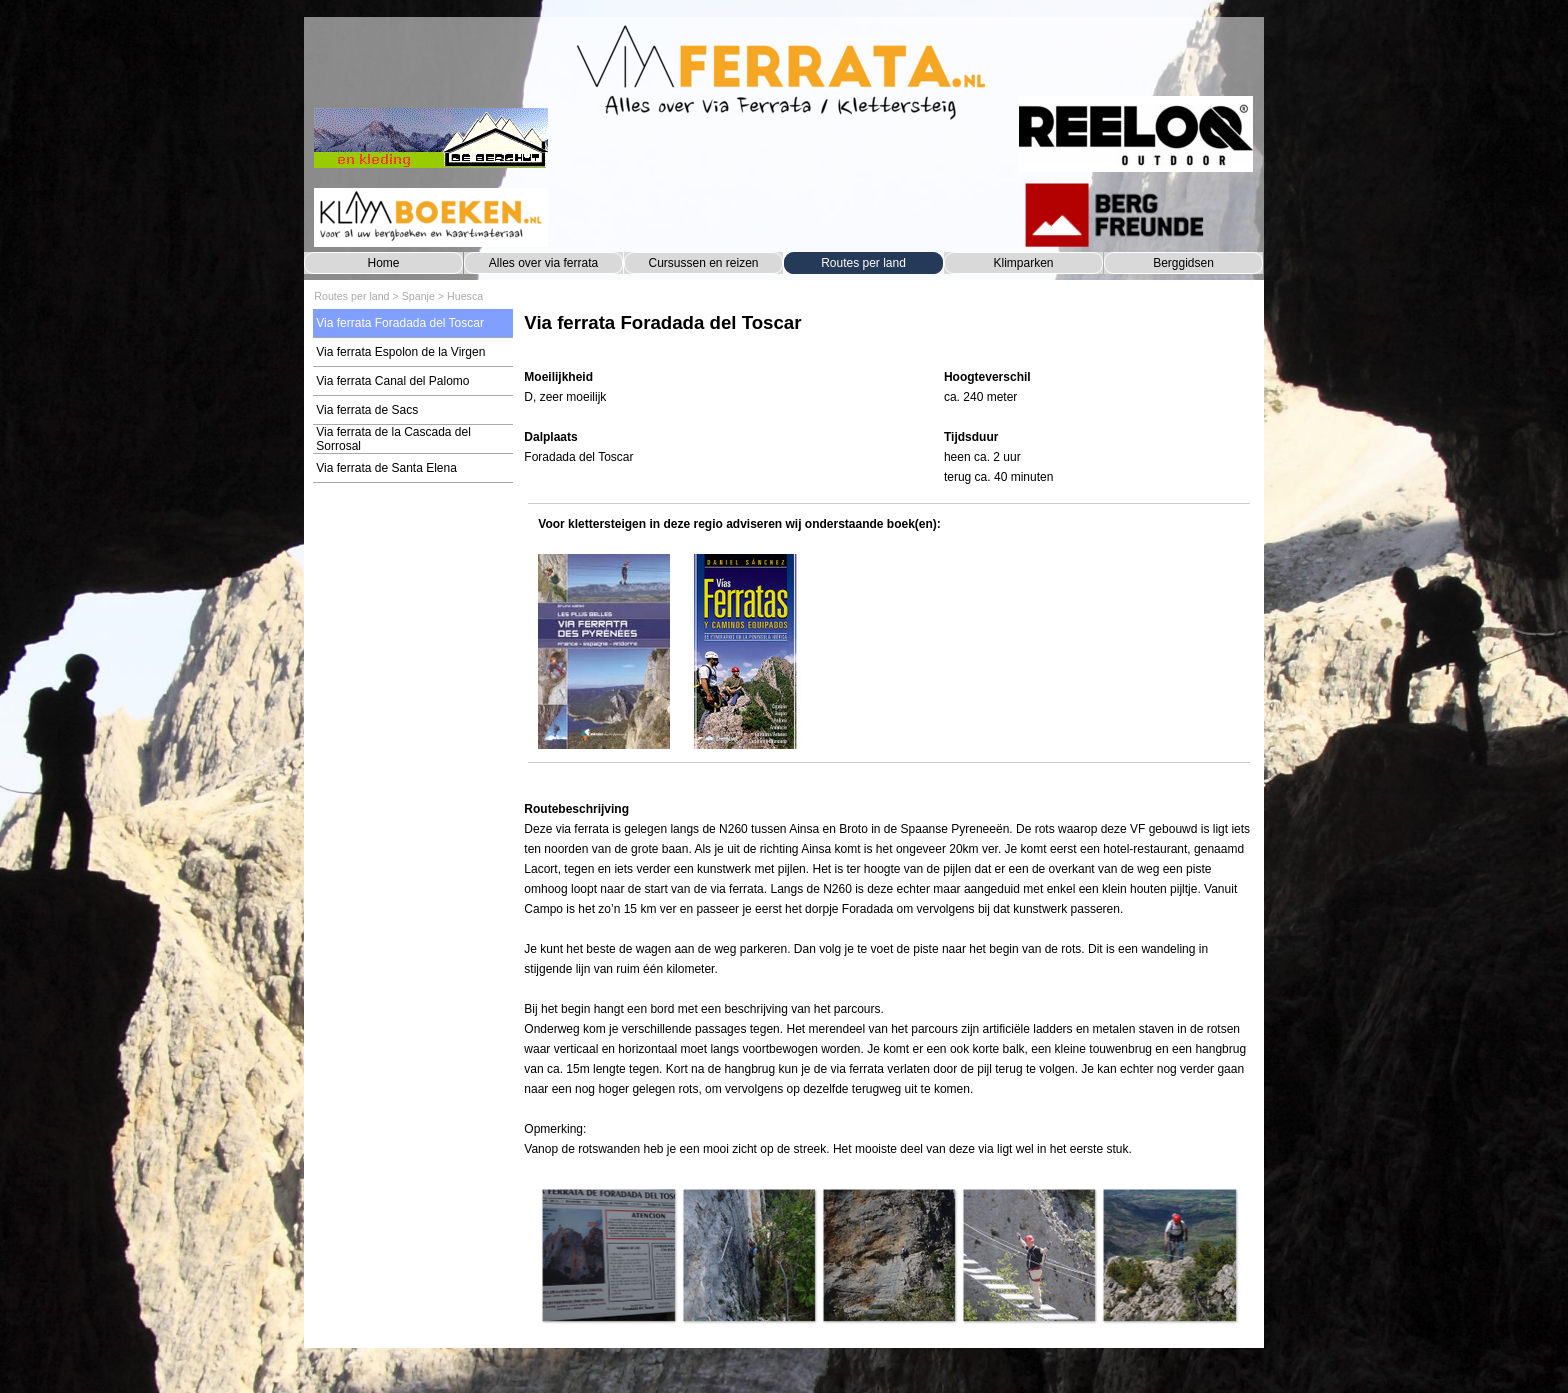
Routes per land (863, 263)
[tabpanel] (888, 332)
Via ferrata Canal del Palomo (392, 381)
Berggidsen (1183, 263)
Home (383, 263)
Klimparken (1023, 263)
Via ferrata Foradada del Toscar (400, 323)
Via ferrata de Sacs (367, 410)
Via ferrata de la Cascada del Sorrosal (393, 439)
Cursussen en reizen (703, 263)
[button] (608, 1255)
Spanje (418, 296)
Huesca (465, 296)
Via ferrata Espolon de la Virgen (400, 352)
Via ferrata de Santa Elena (386, 468)
